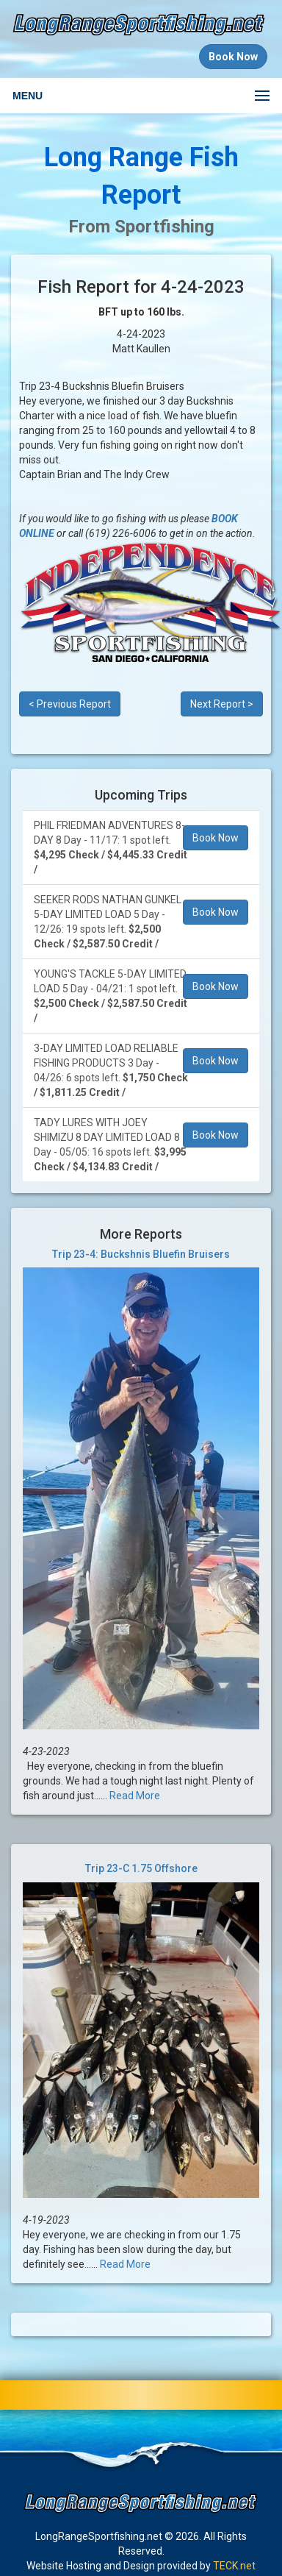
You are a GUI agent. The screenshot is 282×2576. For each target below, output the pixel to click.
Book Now (215, 838)
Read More (134, 1795)
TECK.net (234, 2566)
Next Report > (221, 704)
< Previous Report (70, 704)
